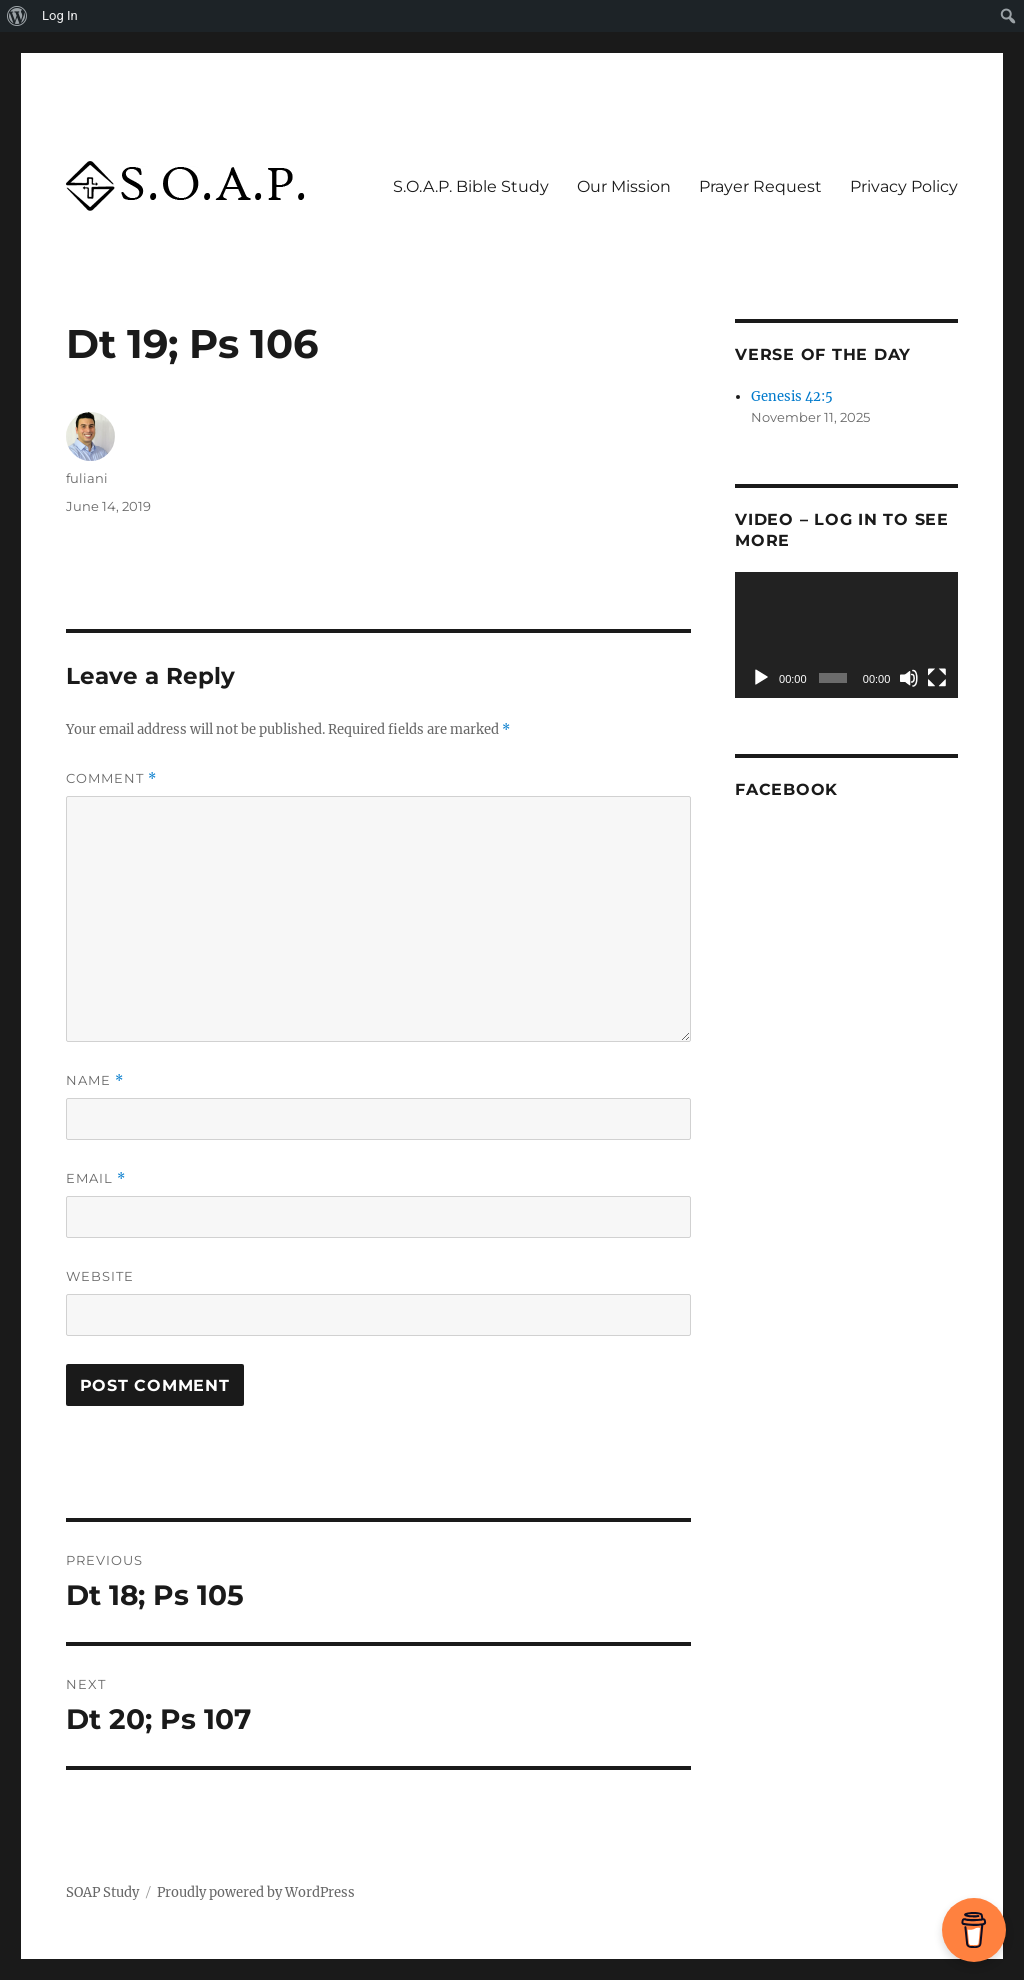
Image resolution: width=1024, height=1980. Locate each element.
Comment (111, 778)
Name (95, 1080)
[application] (846, 635)
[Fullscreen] (937, 678)
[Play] (761, 678)
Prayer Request (760, 186)
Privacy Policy (904, 186)
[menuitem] (17, 16)
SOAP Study (102, 1892)
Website (100, 1276)
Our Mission (624, 186)
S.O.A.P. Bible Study (471, 186)
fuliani (87, 478)
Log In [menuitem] (60, 15)
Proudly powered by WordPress (256, 1892)
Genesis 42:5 (792, 396)
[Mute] (909, 678)
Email (96, 1178)
